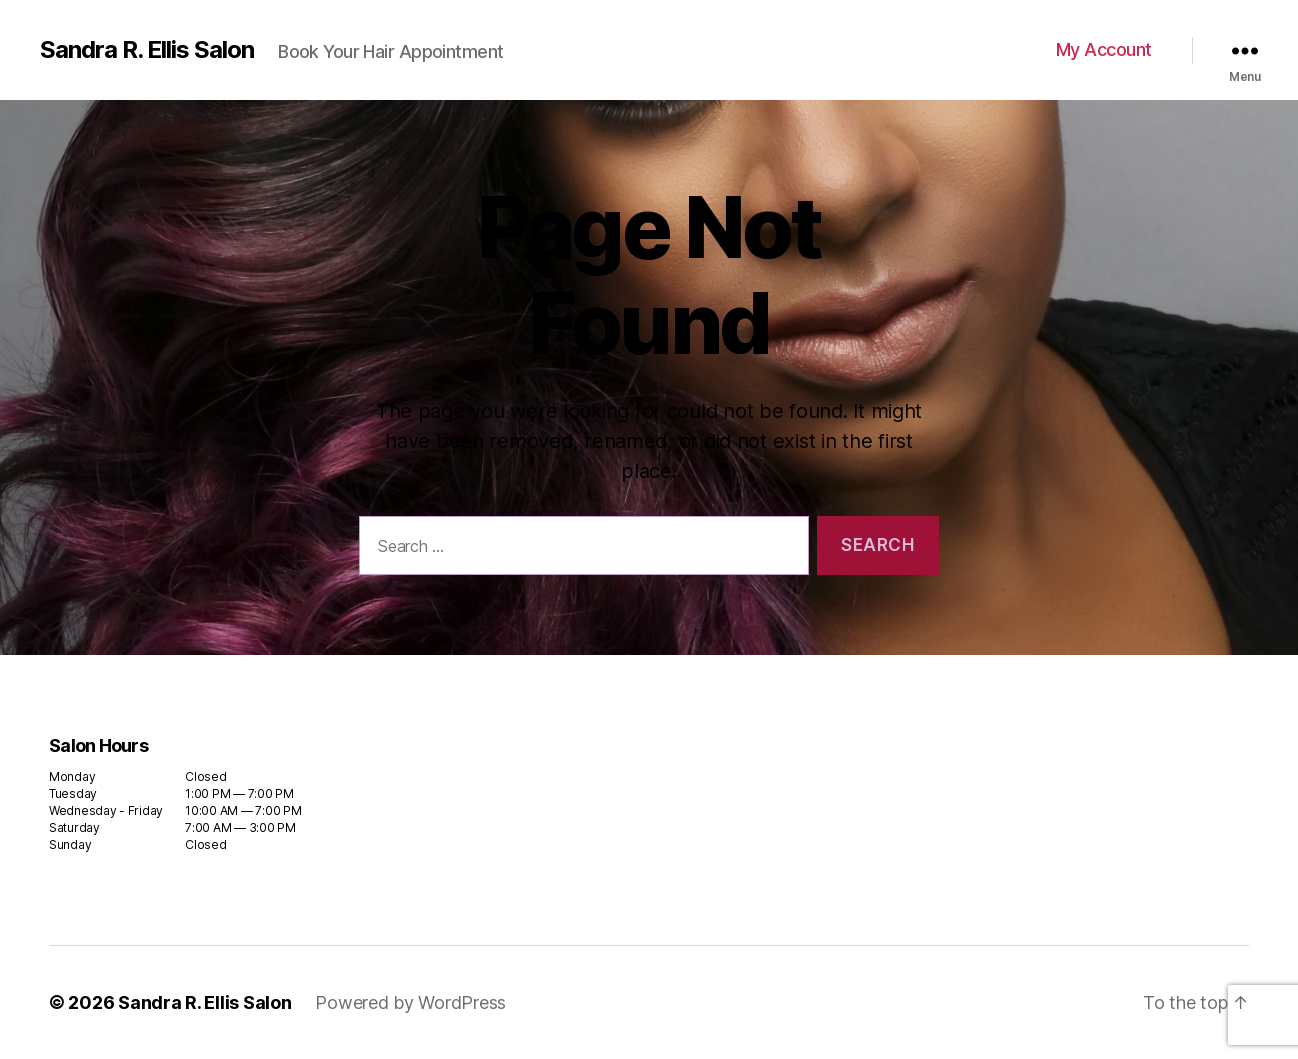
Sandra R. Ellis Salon (147, 50)
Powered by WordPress (410, 1002)
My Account (1104, 49)
